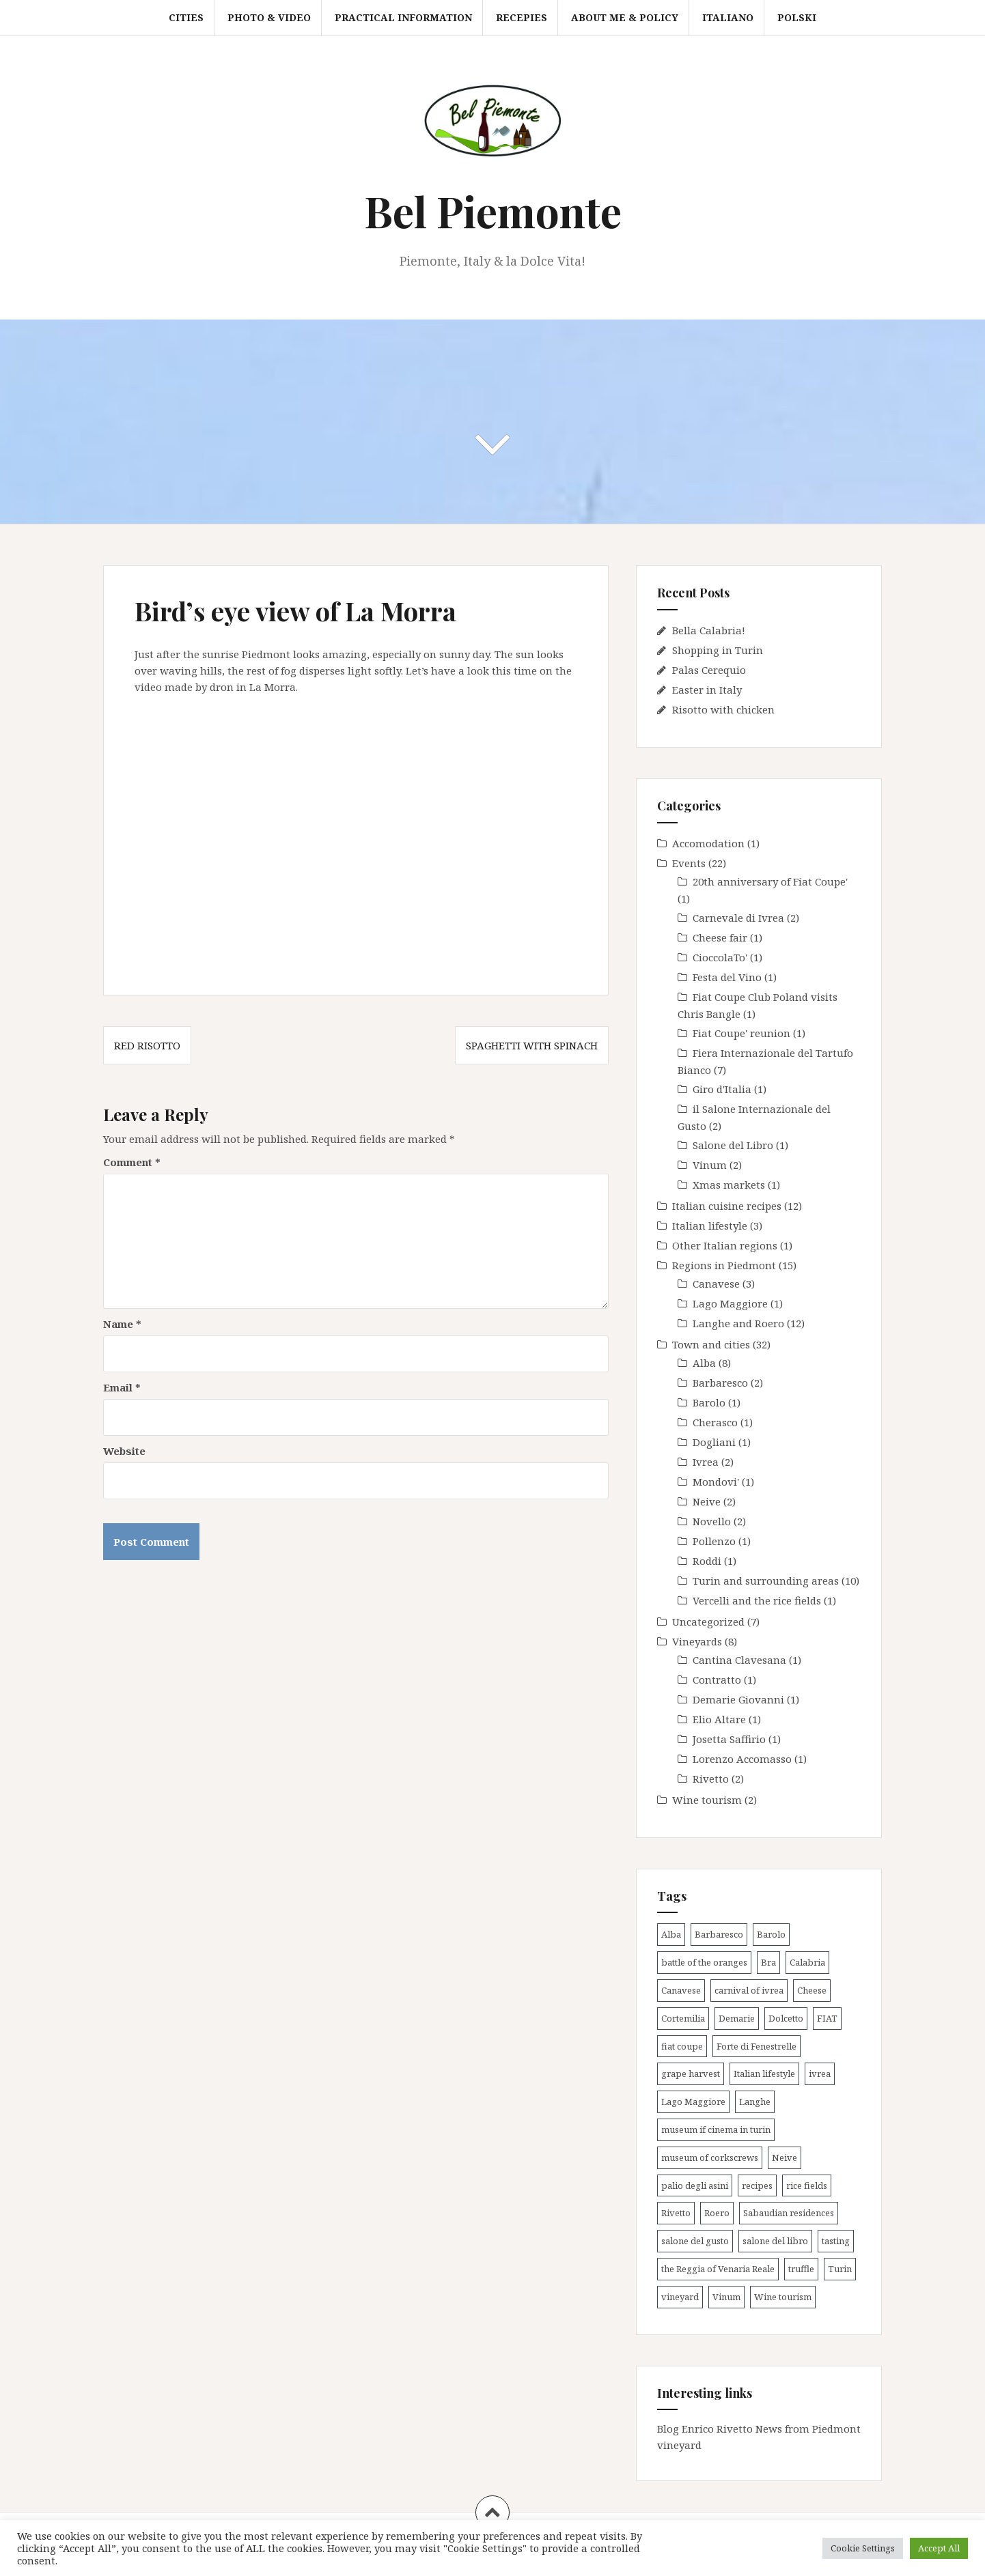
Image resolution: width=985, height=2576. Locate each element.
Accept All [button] (939, 2548)
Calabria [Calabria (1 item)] (807, 1962)
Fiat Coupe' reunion (741, 1033)
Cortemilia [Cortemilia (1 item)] (683, 2018)
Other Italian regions (724, 1245)
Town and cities (711, 1344)
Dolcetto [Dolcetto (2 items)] (785, 2018)
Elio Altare (719, 1719)
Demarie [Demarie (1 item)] (737, 2018)
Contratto (717, 1679)
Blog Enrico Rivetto (705, 2428)
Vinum (710, 1165)
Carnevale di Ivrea (738, 917)
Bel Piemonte (493, 210)
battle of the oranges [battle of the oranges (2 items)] (704, 1962)
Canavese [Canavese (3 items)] (681, 1990)
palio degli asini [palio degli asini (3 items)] (694, 2185)
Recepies (521, 17)
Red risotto (147, 1045)
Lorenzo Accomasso (742, 1759)
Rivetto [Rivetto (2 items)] (676, 2213)
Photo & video (269, 17)
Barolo (709, 1402)
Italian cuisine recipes (726, 1206)
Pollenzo (714, 1541)
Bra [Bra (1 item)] (768, 1962)
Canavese (716, 1283)
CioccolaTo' (720, 957)
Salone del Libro (733, 1145)
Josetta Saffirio (729, 1739)
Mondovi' (716, 1481)
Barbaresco (720, 1382)
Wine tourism (707, 1800)
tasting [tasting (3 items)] (836, 2241)
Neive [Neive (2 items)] (784, 2157)
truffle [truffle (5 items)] (801, 2269)
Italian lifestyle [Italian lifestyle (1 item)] (764, 2073)
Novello (712, 1521)
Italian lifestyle (709, 1225)
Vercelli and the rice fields (757, 1600)
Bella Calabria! (708, 630)
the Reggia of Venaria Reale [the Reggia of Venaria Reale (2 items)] (718, 2269)
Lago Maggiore (730, 1303)
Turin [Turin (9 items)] (840, 2269)
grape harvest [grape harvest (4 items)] (690, 2073)
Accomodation (708, 843)
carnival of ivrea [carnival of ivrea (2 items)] (749, 1990)
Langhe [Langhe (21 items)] (755, 2101)
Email (122, 1387)
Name (122, 1324)
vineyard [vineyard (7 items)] (680, 2297)
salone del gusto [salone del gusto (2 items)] (695, 2241)
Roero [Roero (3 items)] (717, 2213)
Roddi (707, 1561)
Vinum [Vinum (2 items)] (726, 2297)
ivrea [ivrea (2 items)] (820, 2073)
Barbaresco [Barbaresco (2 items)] (719, 1934)
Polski (796, 17)
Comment (132, 1162)
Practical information (403, 17)
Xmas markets (729, 1184)
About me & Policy (624, 17)
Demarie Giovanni (738, 1699)
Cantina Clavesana (739, 1660)
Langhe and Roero (738, 1323)
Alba (704, 1363)
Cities (186, 17)
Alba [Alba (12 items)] (671, 1934)
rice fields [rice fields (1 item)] (806, 2185)
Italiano (727, 17)
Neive (707, 1501)
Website (124, 1451)
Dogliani (714, 1442)
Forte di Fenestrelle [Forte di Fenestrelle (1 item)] (756, 2046)
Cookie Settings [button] (863, 2548)
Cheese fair (720, 937)
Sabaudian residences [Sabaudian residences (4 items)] (788, 2213)
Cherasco (715, 1422)
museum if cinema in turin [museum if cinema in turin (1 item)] (716, 2129)
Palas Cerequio (709, 670)
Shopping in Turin (717, 650)
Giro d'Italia (722, 1089)
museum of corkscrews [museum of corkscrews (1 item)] (709, 2157)
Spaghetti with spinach (532, 1045)
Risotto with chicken (723, 709)
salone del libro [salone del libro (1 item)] (775, 2241)
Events (689, 863)
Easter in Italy (707, 689)
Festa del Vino (727, 977)
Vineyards (697, 1641)
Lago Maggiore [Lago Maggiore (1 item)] (693, 2101)
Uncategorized (708, 1621)
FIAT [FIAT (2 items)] (827, 2018)
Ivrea (706, 1462)
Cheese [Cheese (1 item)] (812, 1990)
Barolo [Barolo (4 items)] (771, 1934)
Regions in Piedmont (724, 1265)
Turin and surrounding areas (766, 1580)
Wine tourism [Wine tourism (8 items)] (782, 2297)
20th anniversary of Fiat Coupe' (770, 881)
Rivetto (711, 1778)
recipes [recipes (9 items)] (757, 2185)
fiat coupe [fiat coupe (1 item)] (682, 2046)
